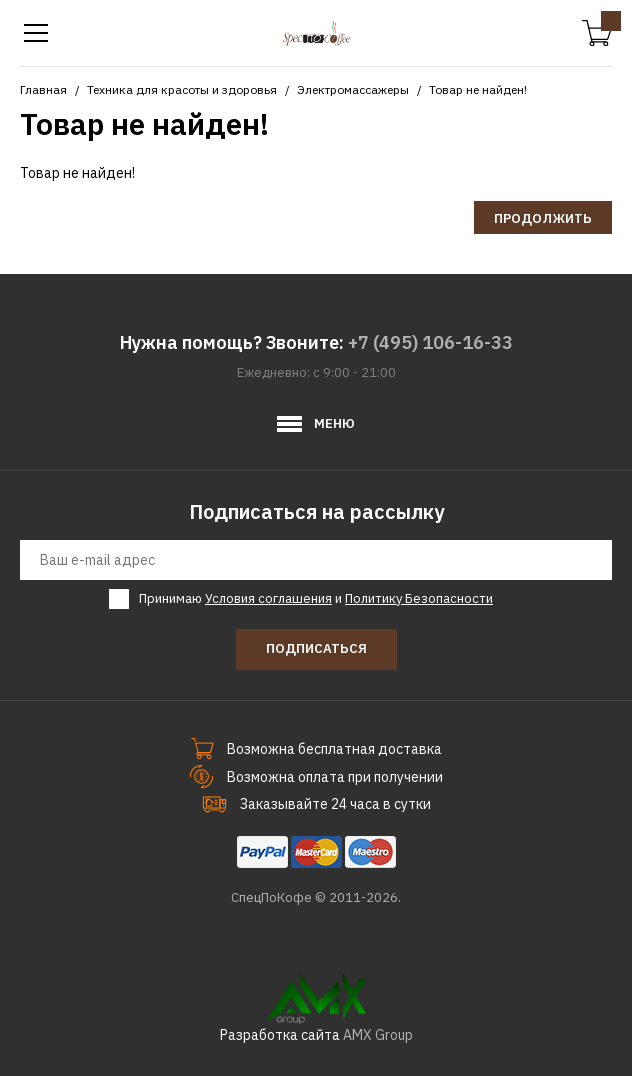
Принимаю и (316, 599)
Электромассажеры (353, 89)
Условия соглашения (268, 598)
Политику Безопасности (419, 598)
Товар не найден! (478, 89)
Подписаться (316, 648)
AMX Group (378, 1035)
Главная (43, 89)
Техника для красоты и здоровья (182, 89)
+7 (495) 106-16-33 (430, 342)
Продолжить (543, 218)
